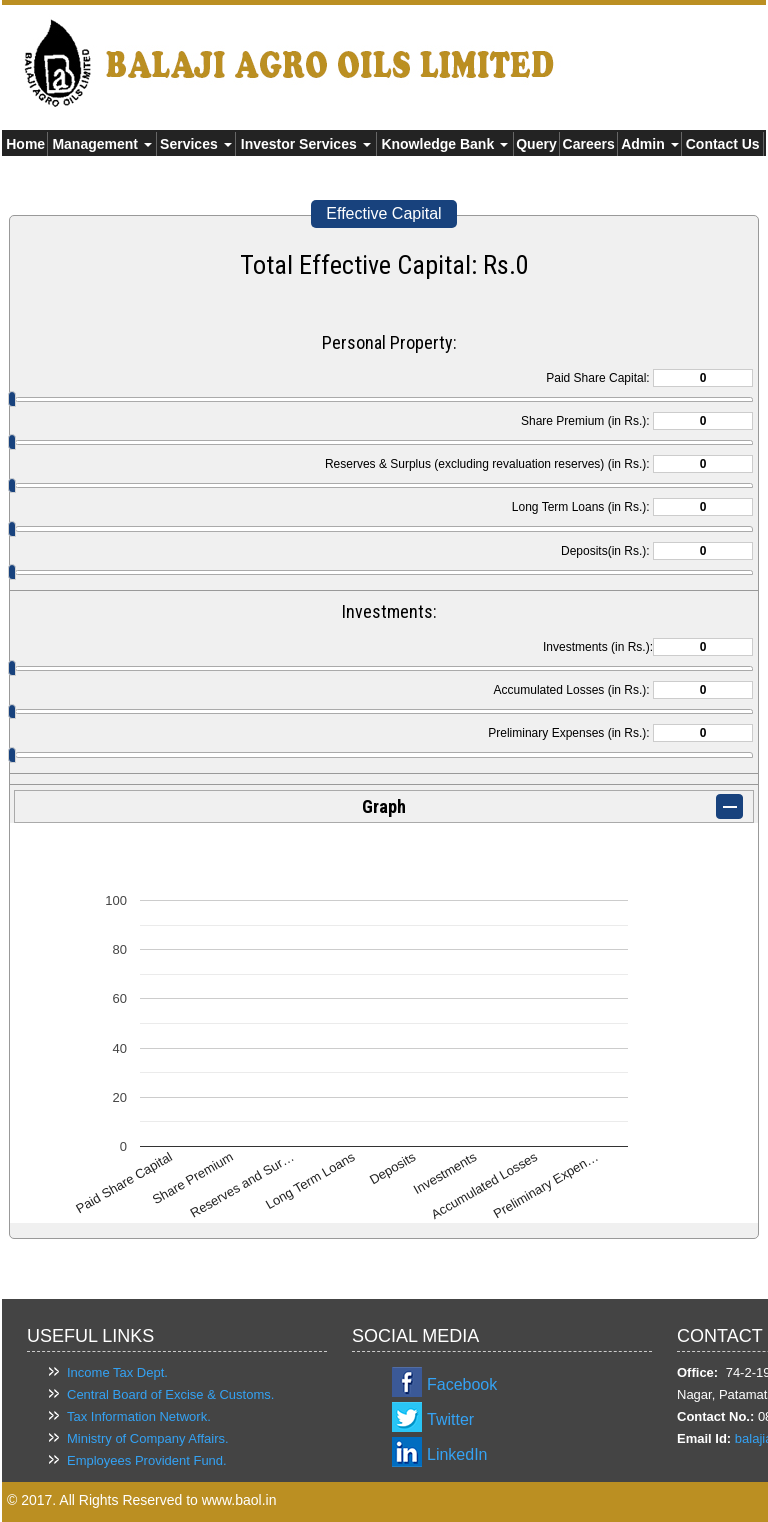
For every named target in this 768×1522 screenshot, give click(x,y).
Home (25, 144)
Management (101, 144)
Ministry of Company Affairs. (148, 1438)
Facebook (462, 1384)
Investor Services (306, 144)
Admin (649, 144)
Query (536, 144)
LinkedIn (457, 1454)
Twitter (450, 1419)
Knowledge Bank (444, 144)
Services (196, 144)
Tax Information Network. (139, 1416)
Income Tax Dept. (117, 1372)
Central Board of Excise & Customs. (170, 1394)
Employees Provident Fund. (147, 1460)
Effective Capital (383, 213)
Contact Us (723, 144)
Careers (589, 144)
